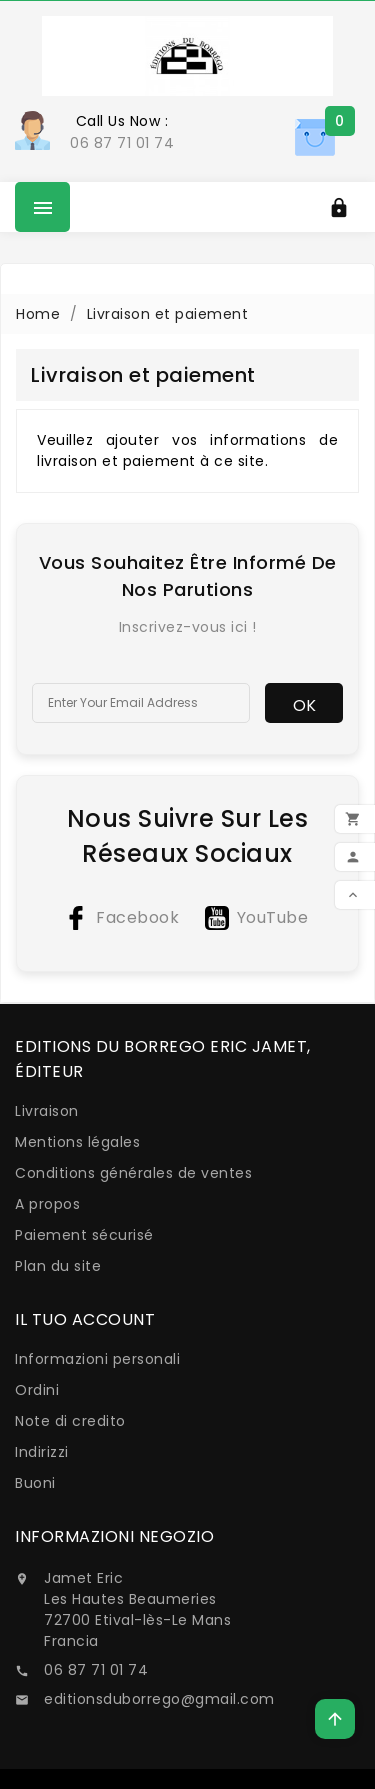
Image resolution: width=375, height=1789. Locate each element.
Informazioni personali (97, 1359)
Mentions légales (77, 1142)
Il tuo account (85, 1319)
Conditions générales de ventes (133, 1173)
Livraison (47, 1111)
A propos (47, 1204)
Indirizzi (42, 1452)
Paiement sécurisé (84, 1235)
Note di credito (70, 1421)
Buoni (35, 1483)
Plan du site (58, 1266)
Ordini (37, 1390)
